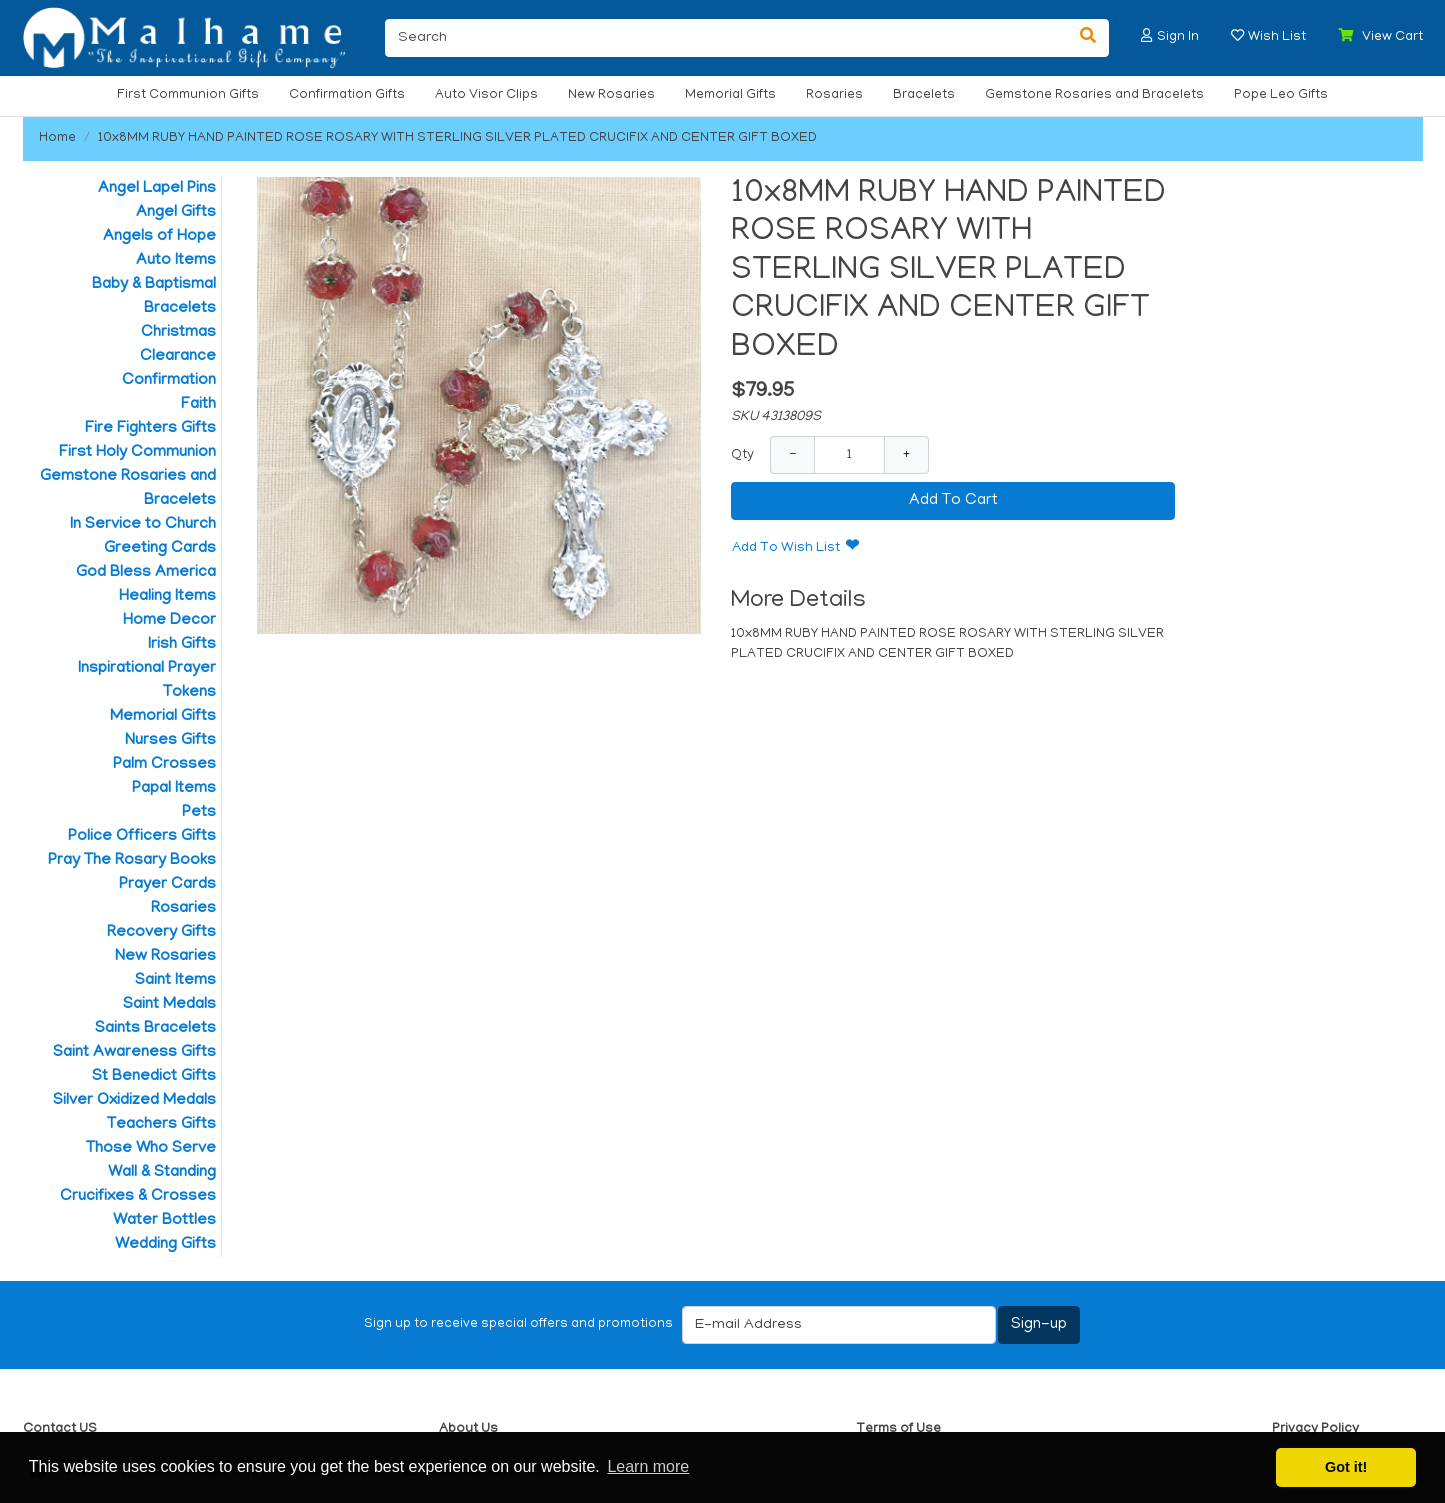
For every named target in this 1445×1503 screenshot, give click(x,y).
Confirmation (169, 381)
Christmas (178, 333)
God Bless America (146, 573)
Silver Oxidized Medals (134, 1101)
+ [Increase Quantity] (906, 454)
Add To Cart (953, 501)
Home (57, 138)
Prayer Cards (167, 885)
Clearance (178, 357)
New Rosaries (611, 95)
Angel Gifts (176, 213)
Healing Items (167, 597)
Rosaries (834, 95)
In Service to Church (143, 525)
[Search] (726, 38)
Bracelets (924, 95)
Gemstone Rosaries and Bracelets (1094, 95)
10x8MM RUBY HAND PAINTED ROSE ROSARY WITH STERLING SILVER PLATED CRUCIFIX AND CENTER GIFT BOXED (457, 138)
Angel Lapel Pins (157, 189)
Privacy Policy (1315, 1429)
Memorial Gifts (730, 95)
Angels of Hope (159, 237)
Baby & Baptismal (154, 285)
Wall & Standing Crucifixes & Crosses (138, 1185)
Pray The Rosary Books (132, 861)
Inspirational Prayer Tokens (147, 681)
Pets (199, 813)
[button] (1147, 35)
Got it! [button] (1346, 1467)
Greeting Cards (160, 549)
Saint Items (175, 981)
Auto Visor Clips (486, 95)
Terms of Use (898, 1429)
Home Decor (169, 621)
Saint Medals (169, 1005)
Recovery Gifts (161, 933)
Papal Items (174, 789)
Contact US (60, 1429)
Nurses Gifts (170, 741)
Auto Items (176, 261)
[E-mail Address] (839, 1325)
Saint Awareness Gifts (134, 1053)
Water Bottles (164, 1221)
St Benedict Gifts (154, 1077)
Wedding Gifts (165, 1245)
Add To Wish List (786, 548)
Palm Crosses (164, 765)
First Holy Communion (137, 453)
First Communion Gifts (188, 95)
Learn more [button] (648, 1466)
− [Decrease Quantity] (792, 454)
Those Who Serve (151, 1149)
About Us (468, 1429)
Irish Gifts (182, 645)
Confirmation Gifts (347, 95)
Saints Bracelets (155, 1029)
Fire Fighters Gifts (150, 429)
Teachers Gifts (161, 1125)
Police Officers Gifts (142, 837)
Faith (198, 405)
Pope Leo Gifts (1281, 95)
